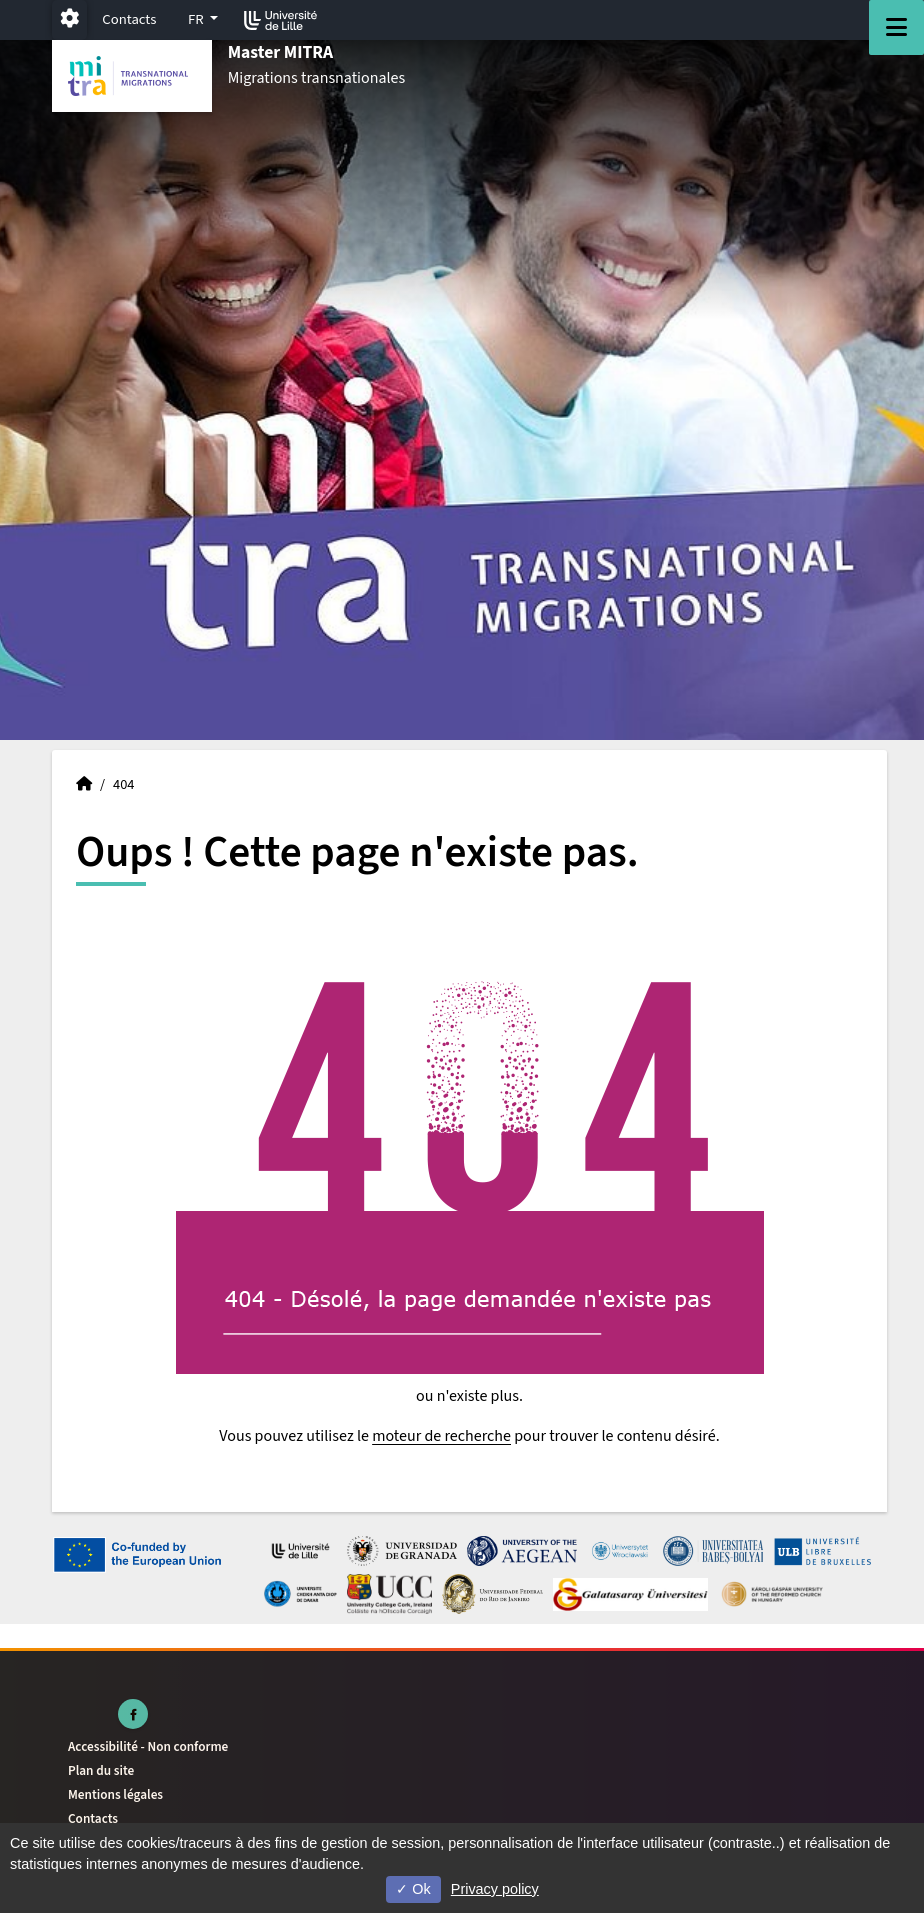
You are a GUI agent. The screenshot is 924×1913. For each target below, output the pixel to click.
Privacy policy (495, 1889)
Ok (413, 1889)
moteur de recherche (441, 1436)
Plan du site (101, 1770)
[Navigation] (896, 27)
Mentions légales (115, 1794)
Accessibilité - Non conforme (148, 1746)
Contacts (129, 19)
